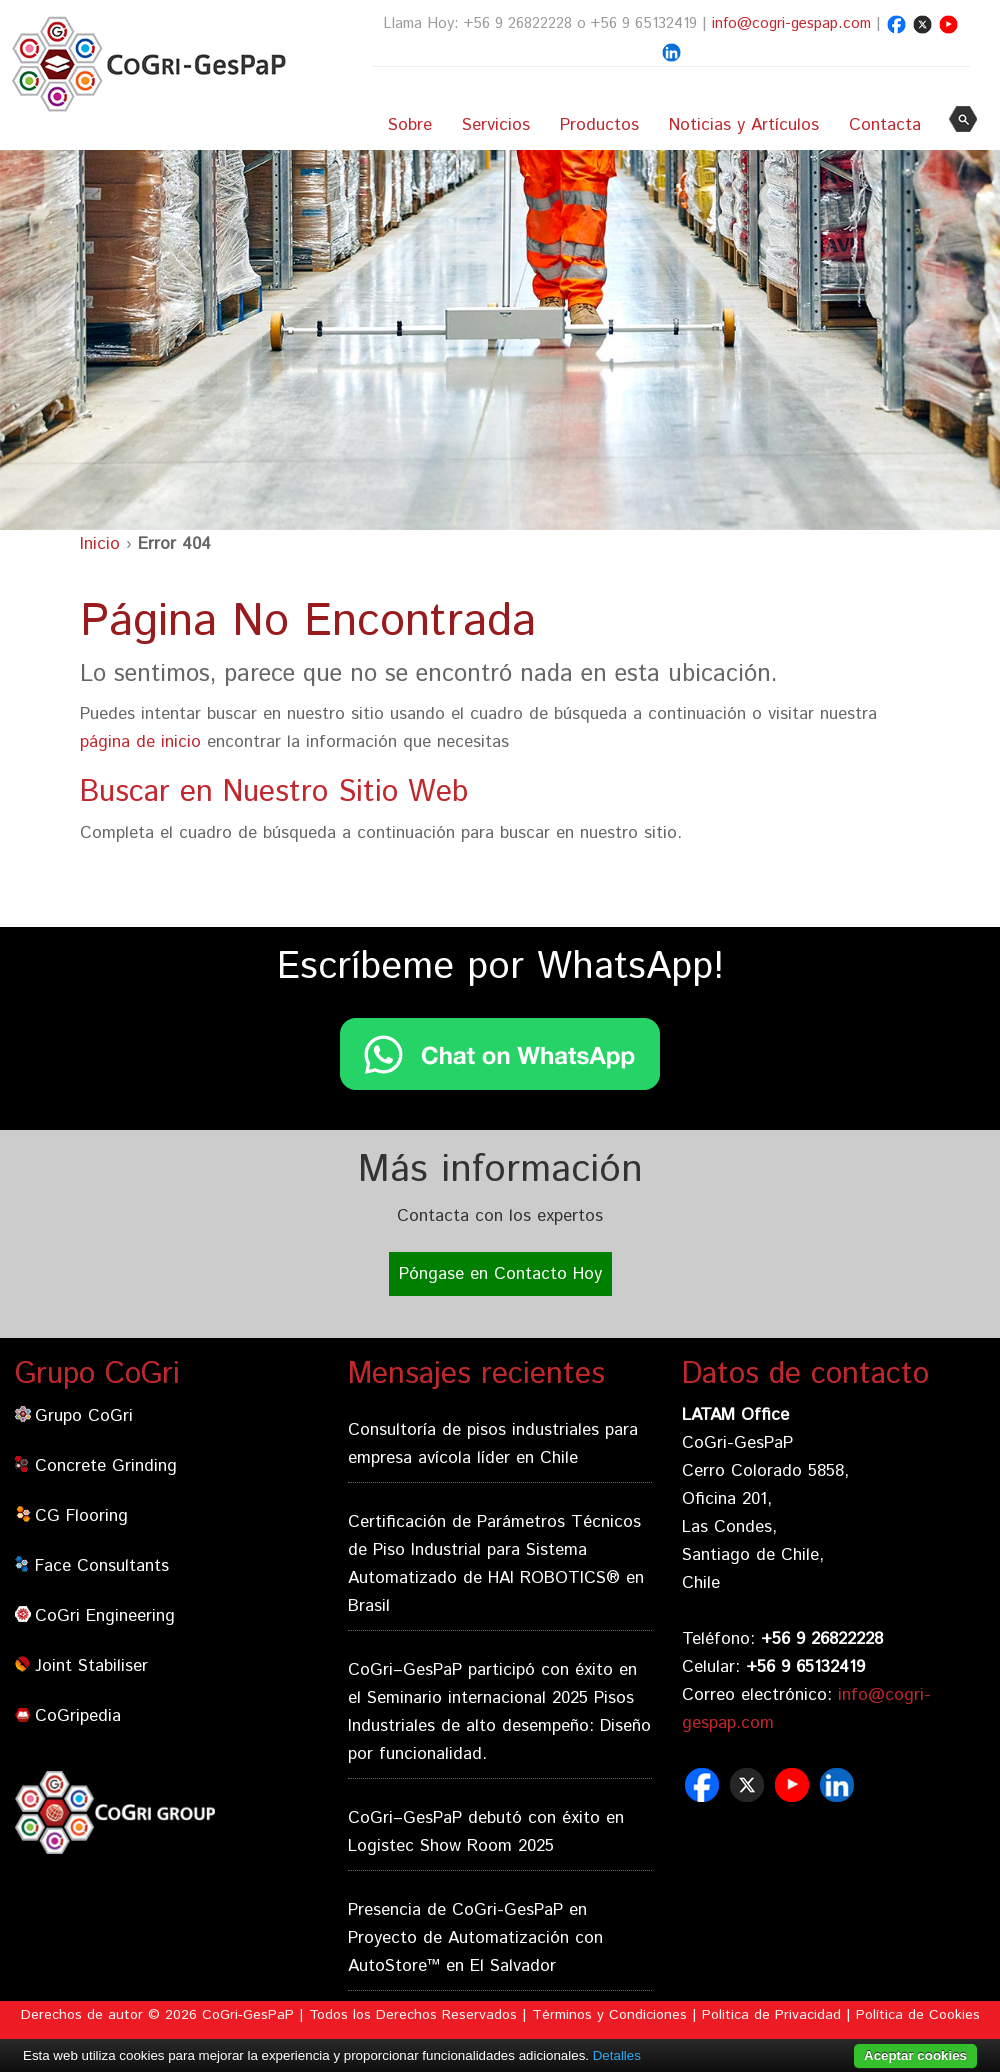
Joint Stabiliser (91, 1666)
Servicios (496, 125)
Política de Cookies (918, 2015)
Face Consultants (102, 1566)
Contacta (885, 125)
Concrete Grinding (106, 1466)
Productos (599, 125)
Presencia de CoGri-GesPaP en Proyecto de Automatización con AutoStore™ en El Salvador (475, 1938)
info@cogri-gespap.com (791, 23)
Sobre (410, 125)
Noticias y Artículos (744, 125)
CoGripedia (78, 1716)
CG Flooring (81, 1516)
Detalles (617, 2055)
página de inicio (140, 742)
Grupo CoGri (84, 1416)
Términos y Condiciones (609, 2015)
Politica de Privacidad (771, 2015)
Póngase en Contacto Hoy (500, 1274)
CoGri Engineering (105, 1616)
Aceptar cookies (915, 2055)
